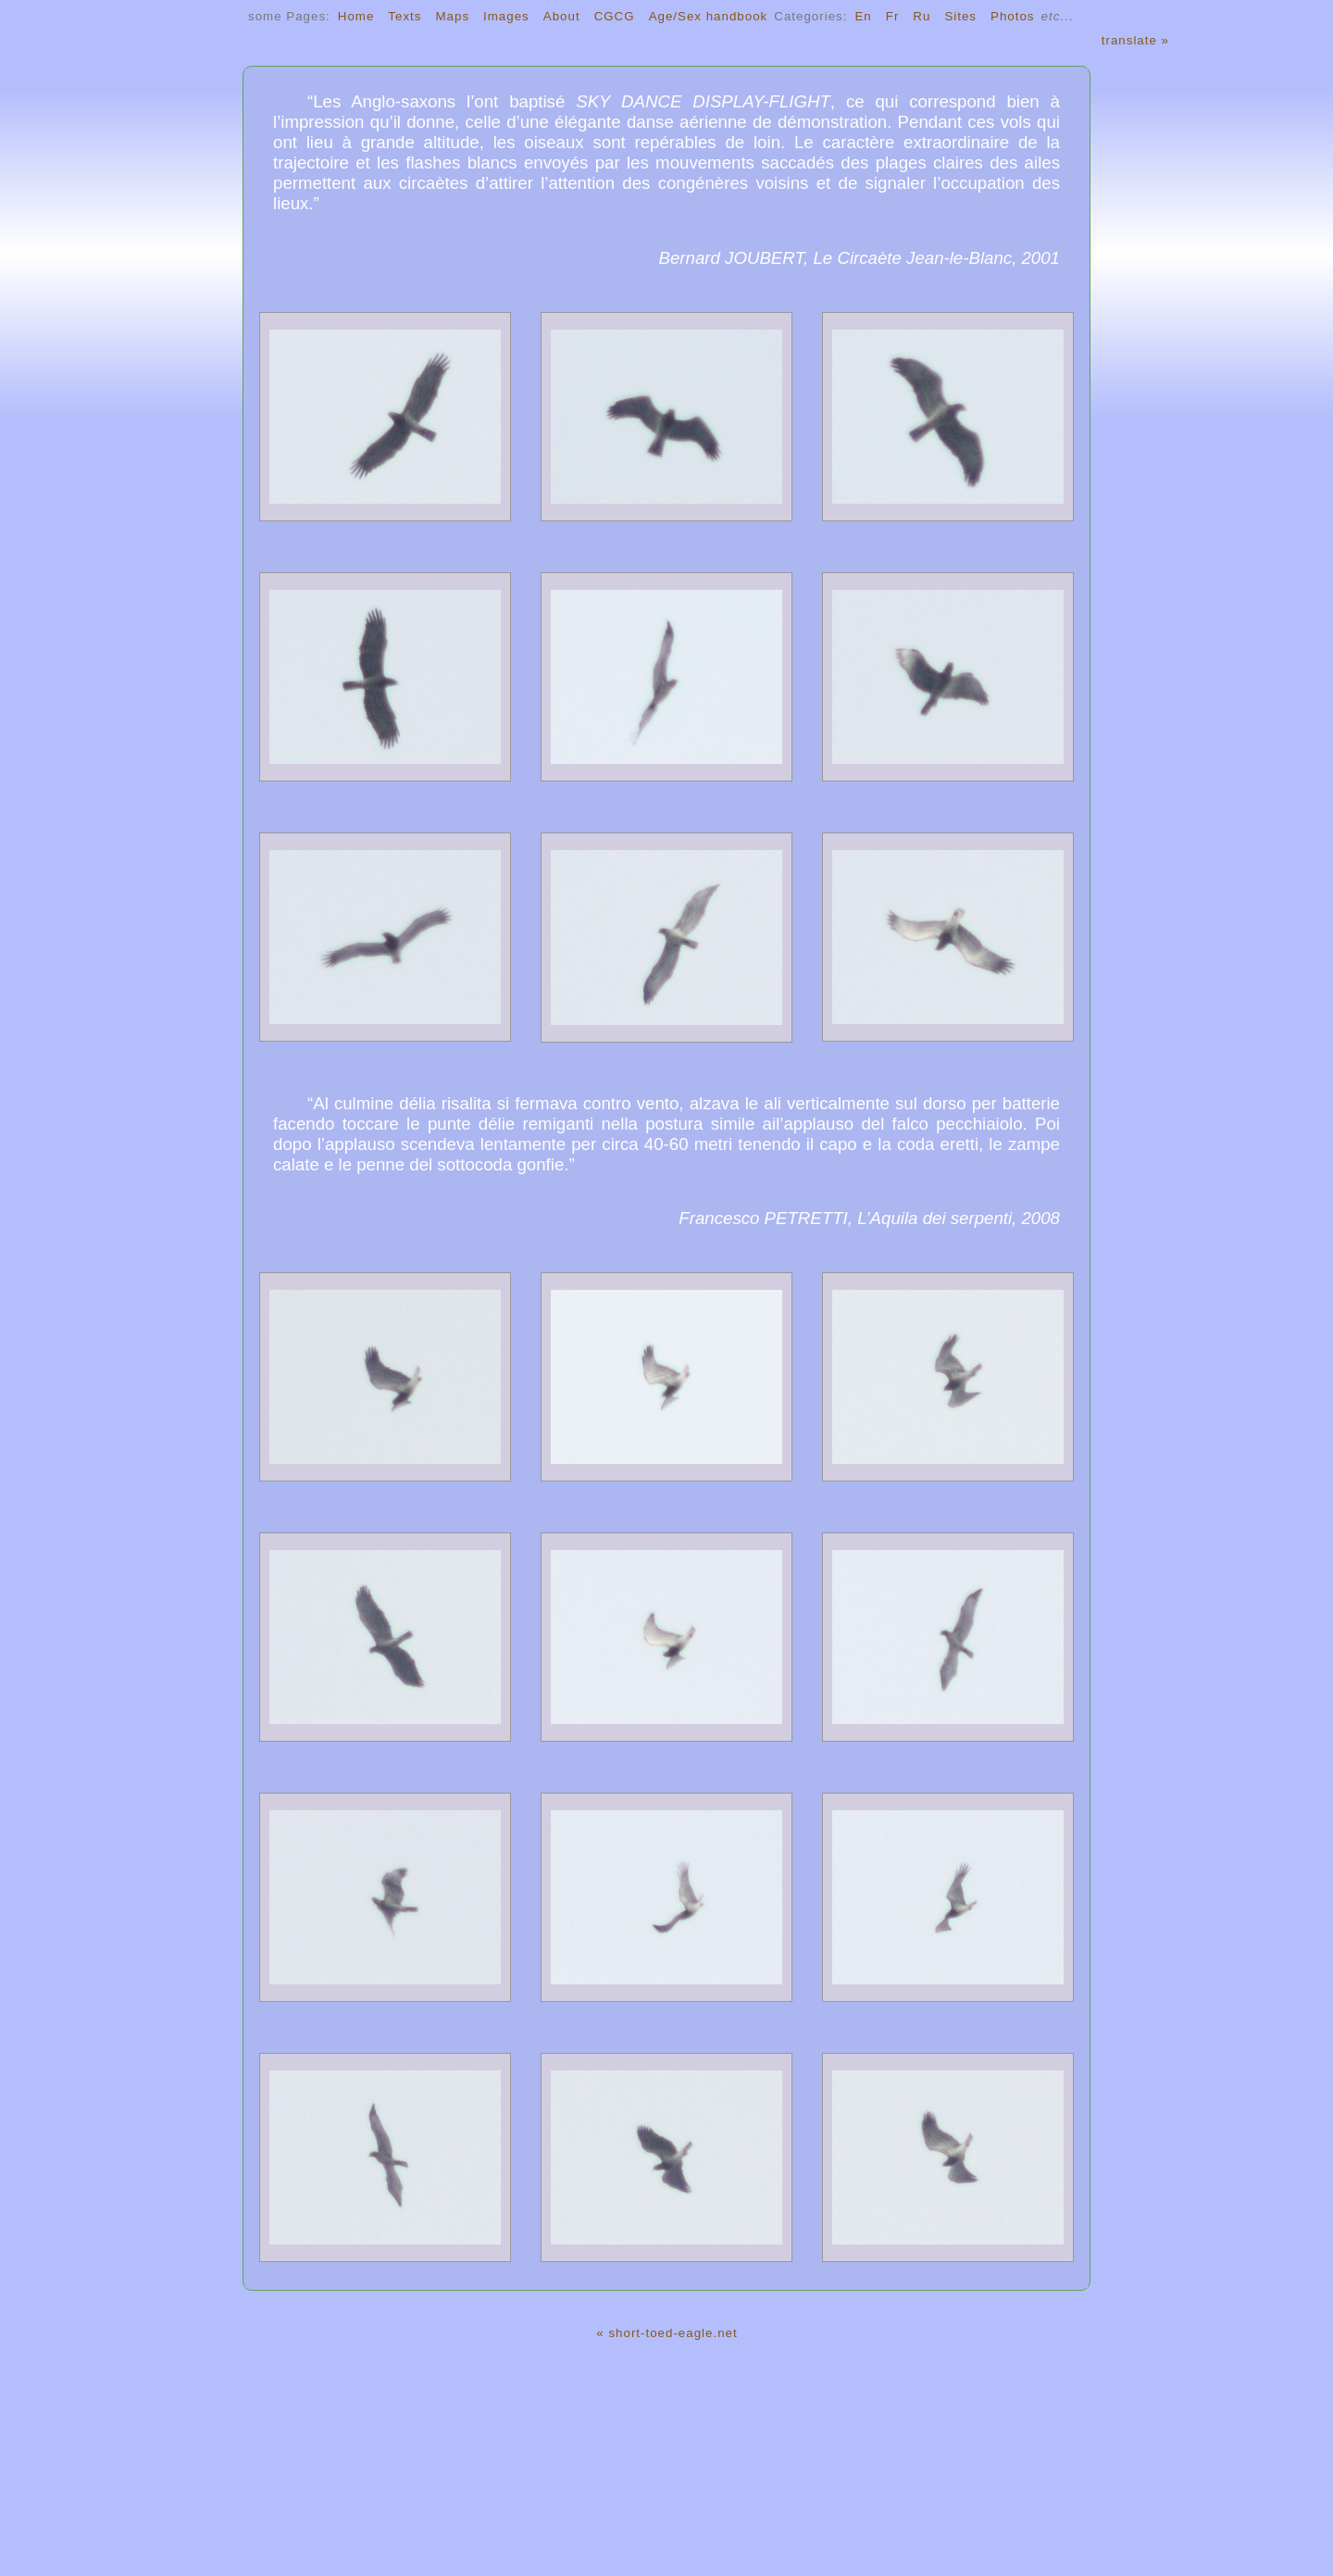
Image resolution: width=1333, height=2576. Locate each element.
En (862, 16)
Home (356, 16)
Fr (893, 16)
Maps (452, 16)
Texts (404, 16)
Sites (960, 16)
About (561, 16)
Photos (1012, 16)
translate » (1135, 40)
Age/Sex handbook (708, 16)
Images (506, 16)
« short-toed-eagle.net (666, 2333)
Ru (921, 16)
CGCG (614, 16)
